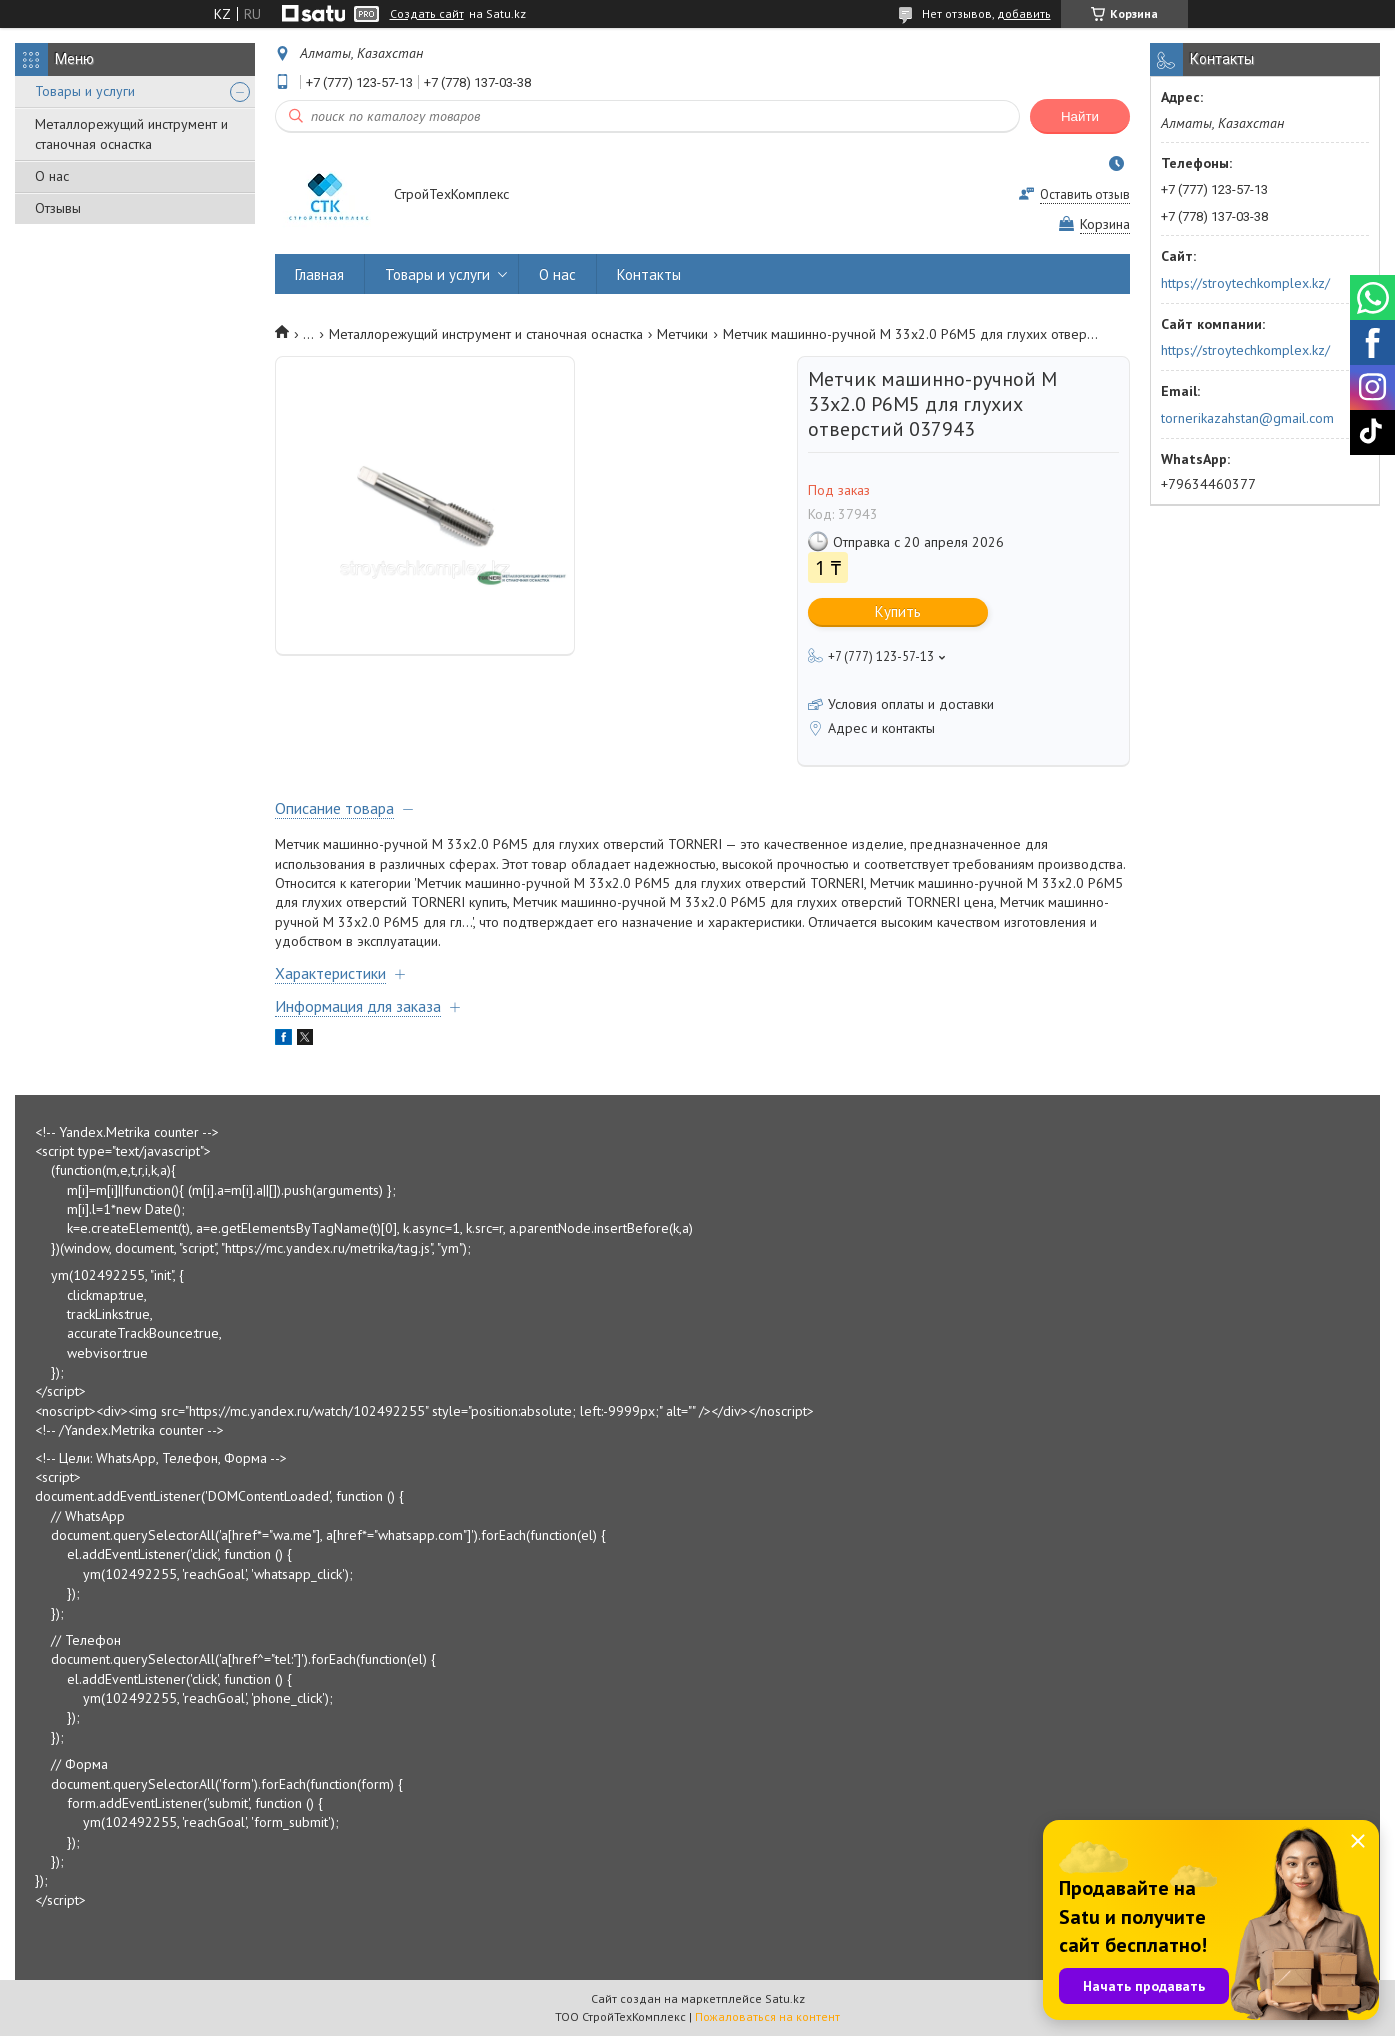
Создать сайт (427, 14)
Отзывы (58, 208)
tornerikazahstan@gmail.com (1247, 418)
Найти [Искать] (1080, 116)
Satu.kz (785, 1998)
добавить (1024, 13)
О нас (52, 176)
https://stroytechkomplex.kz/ (1245, 283)
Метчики (682, 334)
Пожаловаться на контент (767, 2016)
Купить (898, 611)
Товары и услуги (85, 91)
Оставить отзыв (1085, 194)
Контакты (649, 274)
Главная (319, 274)
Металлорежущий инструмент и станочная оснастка (131, 134)
